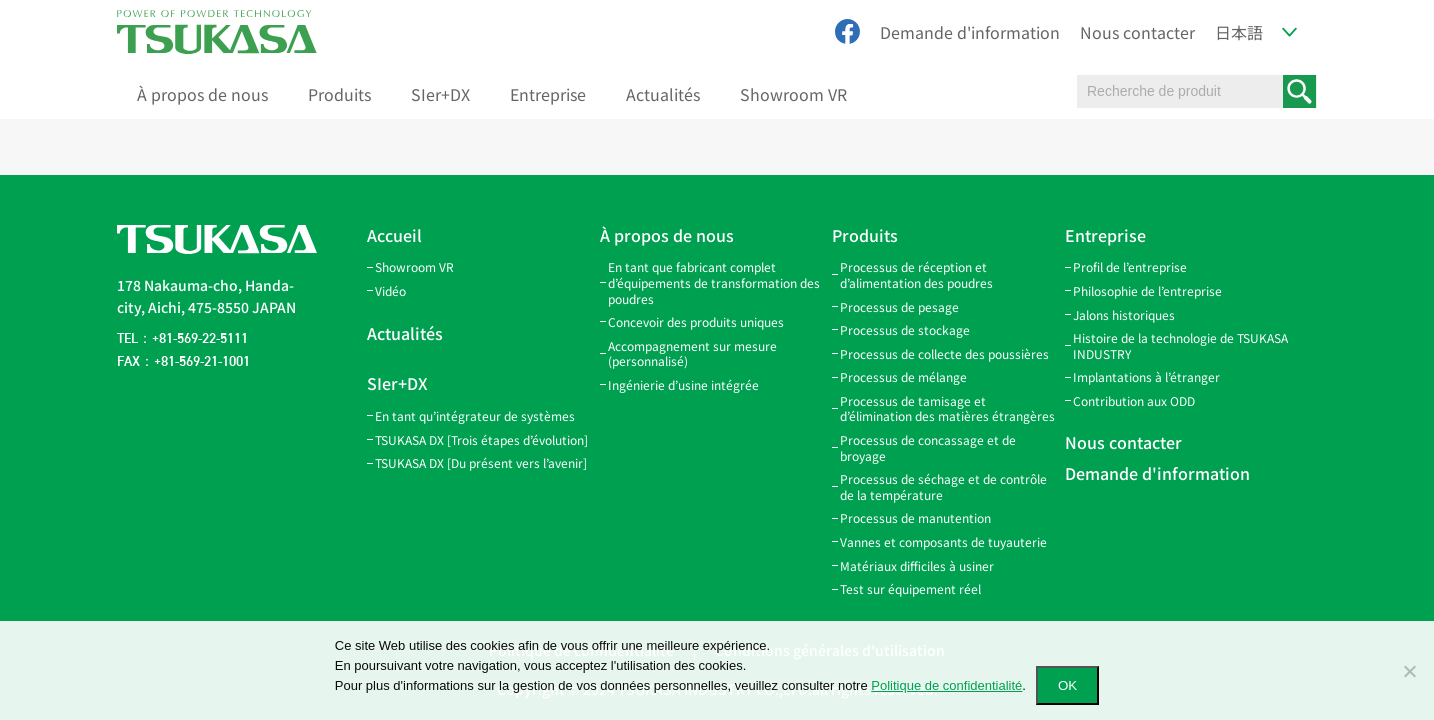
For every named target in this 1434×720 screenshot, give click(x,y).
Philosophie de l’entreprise (1147, 290)
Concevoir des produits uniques (696, 321)
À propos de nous (202, 94)
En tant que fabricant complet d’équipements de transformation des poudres (714, 282)
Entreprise (548, 94)
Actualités (663, 94)
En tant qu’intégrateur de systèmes (475, 415)
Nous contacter (1137, 32)
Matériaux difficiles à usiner (917, 565)
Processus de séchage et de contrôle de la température (943, 486)
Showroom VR (793, 94)
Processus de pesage (899, 306)
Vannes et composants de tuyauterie (943, 541)
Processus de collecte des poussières (944, 353)
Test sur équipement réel (910, 588)
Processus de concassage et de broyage (928, 447)
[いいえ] (1409, 671)
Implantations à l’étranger (1146, 376)
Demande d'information (970, 32)
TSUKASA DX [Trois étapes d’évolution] (481, 439)
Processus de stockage (905, 329)
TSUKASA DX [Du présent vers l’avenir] (481, 462)
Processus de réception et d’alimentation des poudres (916, 274)
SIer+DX (440, 94)
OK (1067, 685)
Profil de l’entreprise (1130, 266)
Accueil (394, 235)
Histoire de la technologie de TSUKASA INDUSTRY (1180, 345)
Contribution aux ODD (1134, 400)
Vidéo (390, 290)
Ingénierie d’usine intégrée (683, 384)
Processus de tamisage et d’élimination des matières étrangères (947, 408)
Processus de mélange (903, 376)
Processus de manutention (915, 517)
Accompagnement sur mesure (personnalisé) (692, 353)
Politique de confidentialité (946, 685)
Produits (339, 94)
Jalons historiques (1124, 314)
